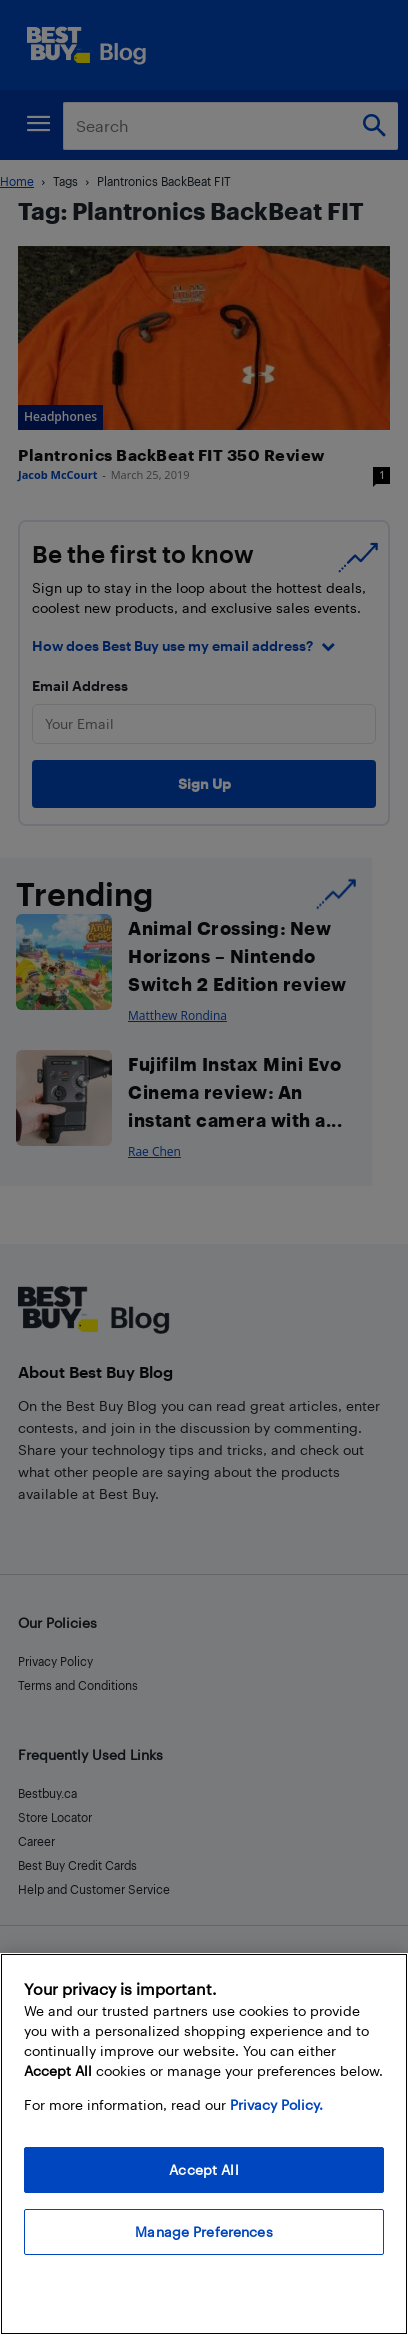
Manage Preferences (204, 2231)
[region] (204, 2144)
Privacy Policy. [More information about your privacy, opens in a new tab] (276, 2104)
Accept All (203, 2169)
